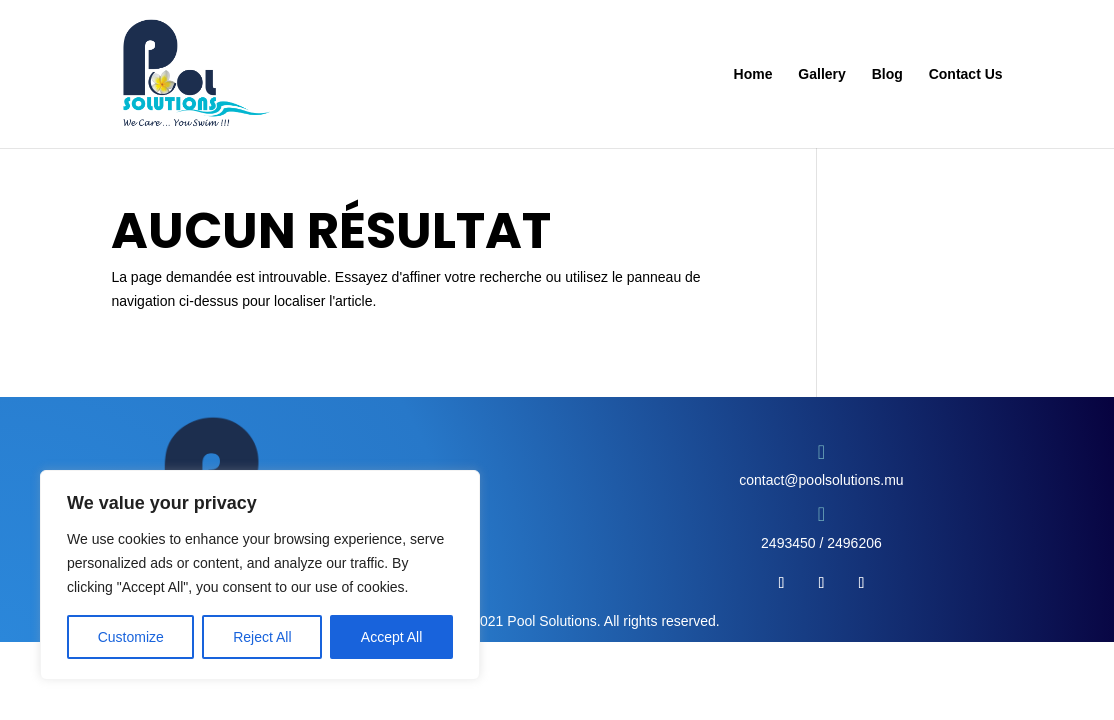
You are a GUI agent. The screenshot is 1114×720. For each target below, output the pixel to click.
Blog (887, 74)
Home (753, 74)
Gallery (821, 74)
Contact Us (966, 74)
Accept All (391, 637)
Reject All (262, 637)
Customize (131, 637)
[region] (260, 575)
